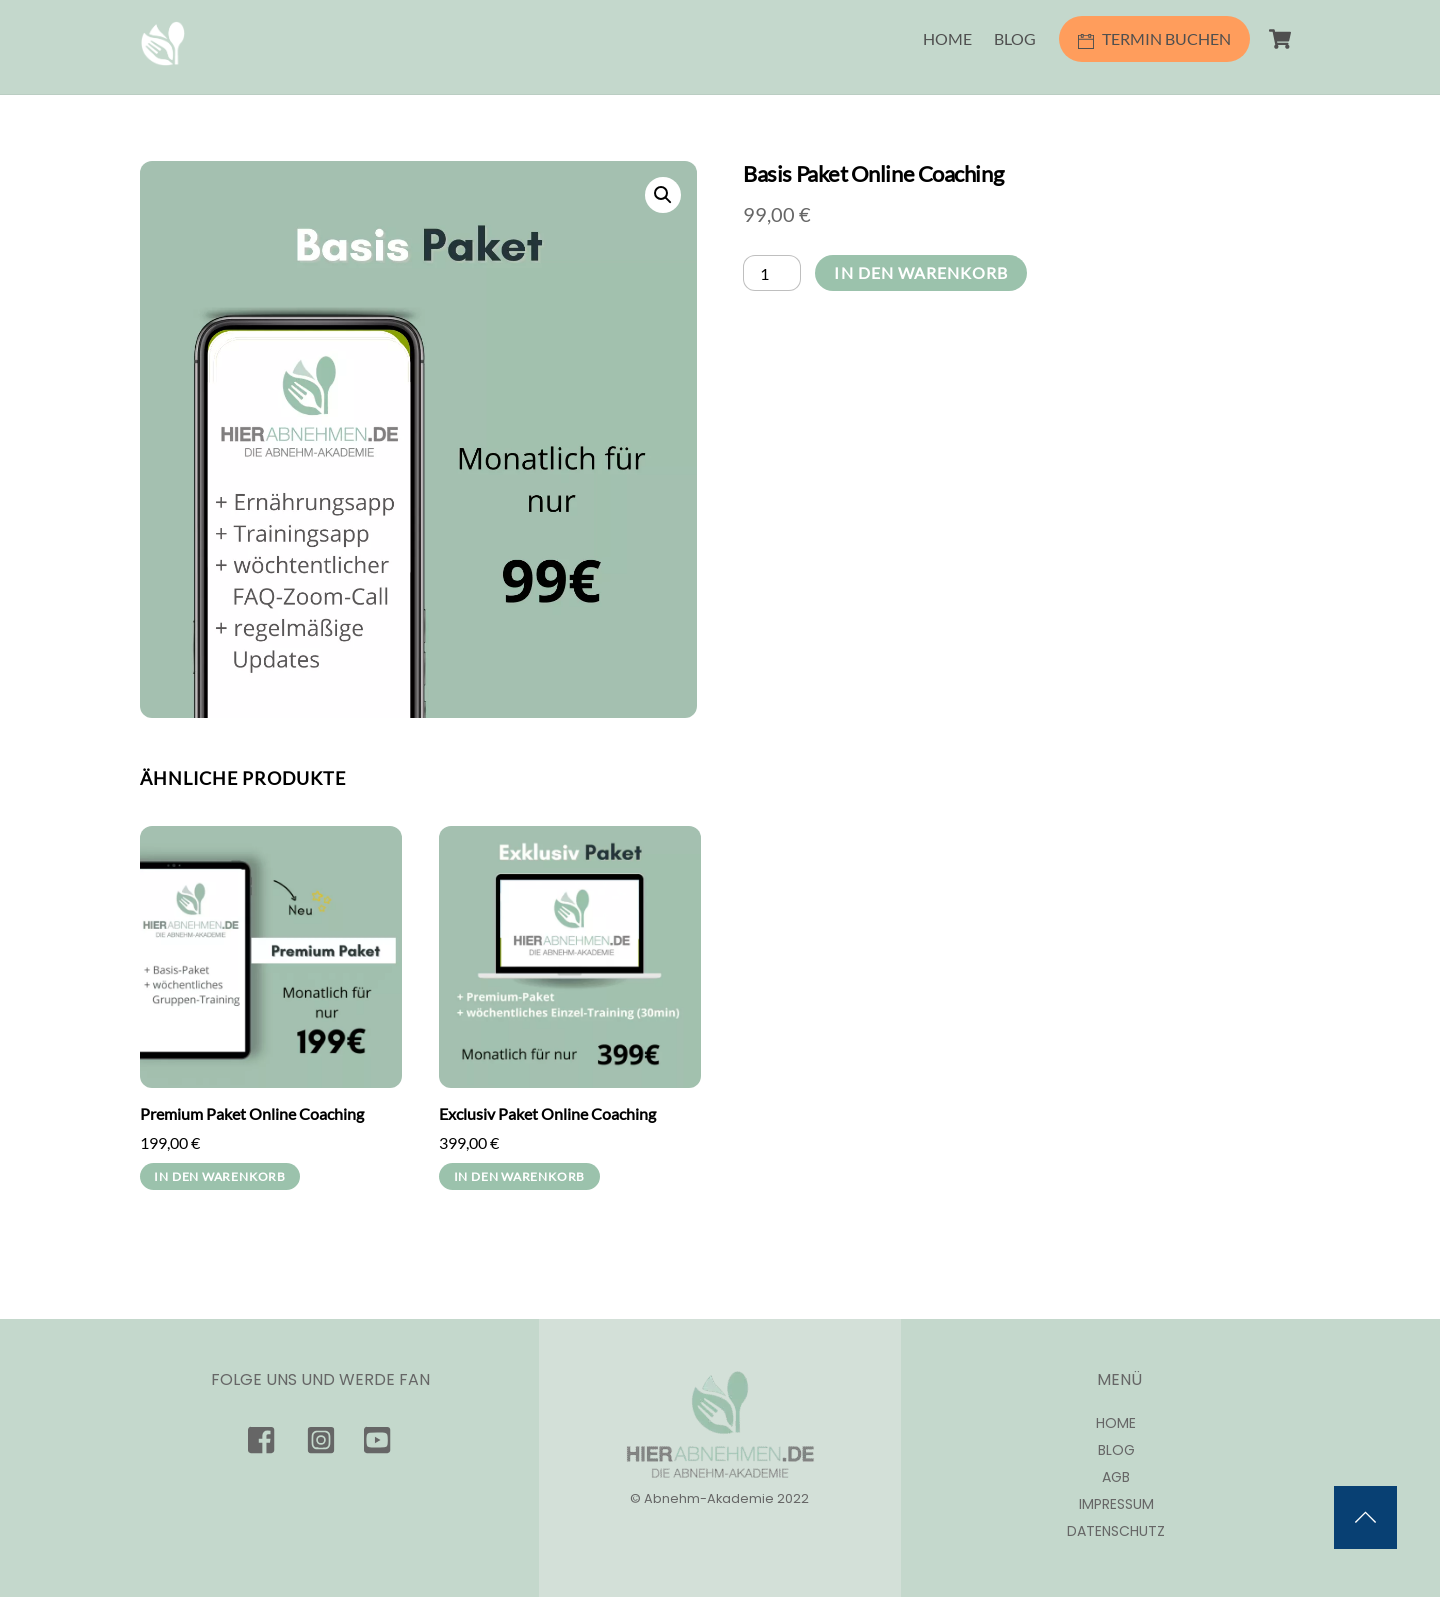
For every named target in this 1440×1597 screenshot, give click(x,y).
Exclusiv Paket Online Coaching (547, 1113)
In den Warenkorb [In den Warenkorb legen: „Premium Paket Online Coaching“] (219, 1176)
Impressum (1116, 1504)
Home (1116, 1423)
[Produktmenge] (772, 272)
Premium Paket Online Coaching (252, 1113)
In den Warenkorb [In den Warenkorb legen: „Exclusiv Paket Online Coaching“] (519, 1176)
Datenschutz (1116, 1531)
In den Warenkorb (921, 272)
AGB (1116, 1477)
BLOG (1015, 38)
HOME (947, 38)
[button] (663, 195)
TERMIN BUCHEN (1154, 38)
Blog (1116, 1450)
